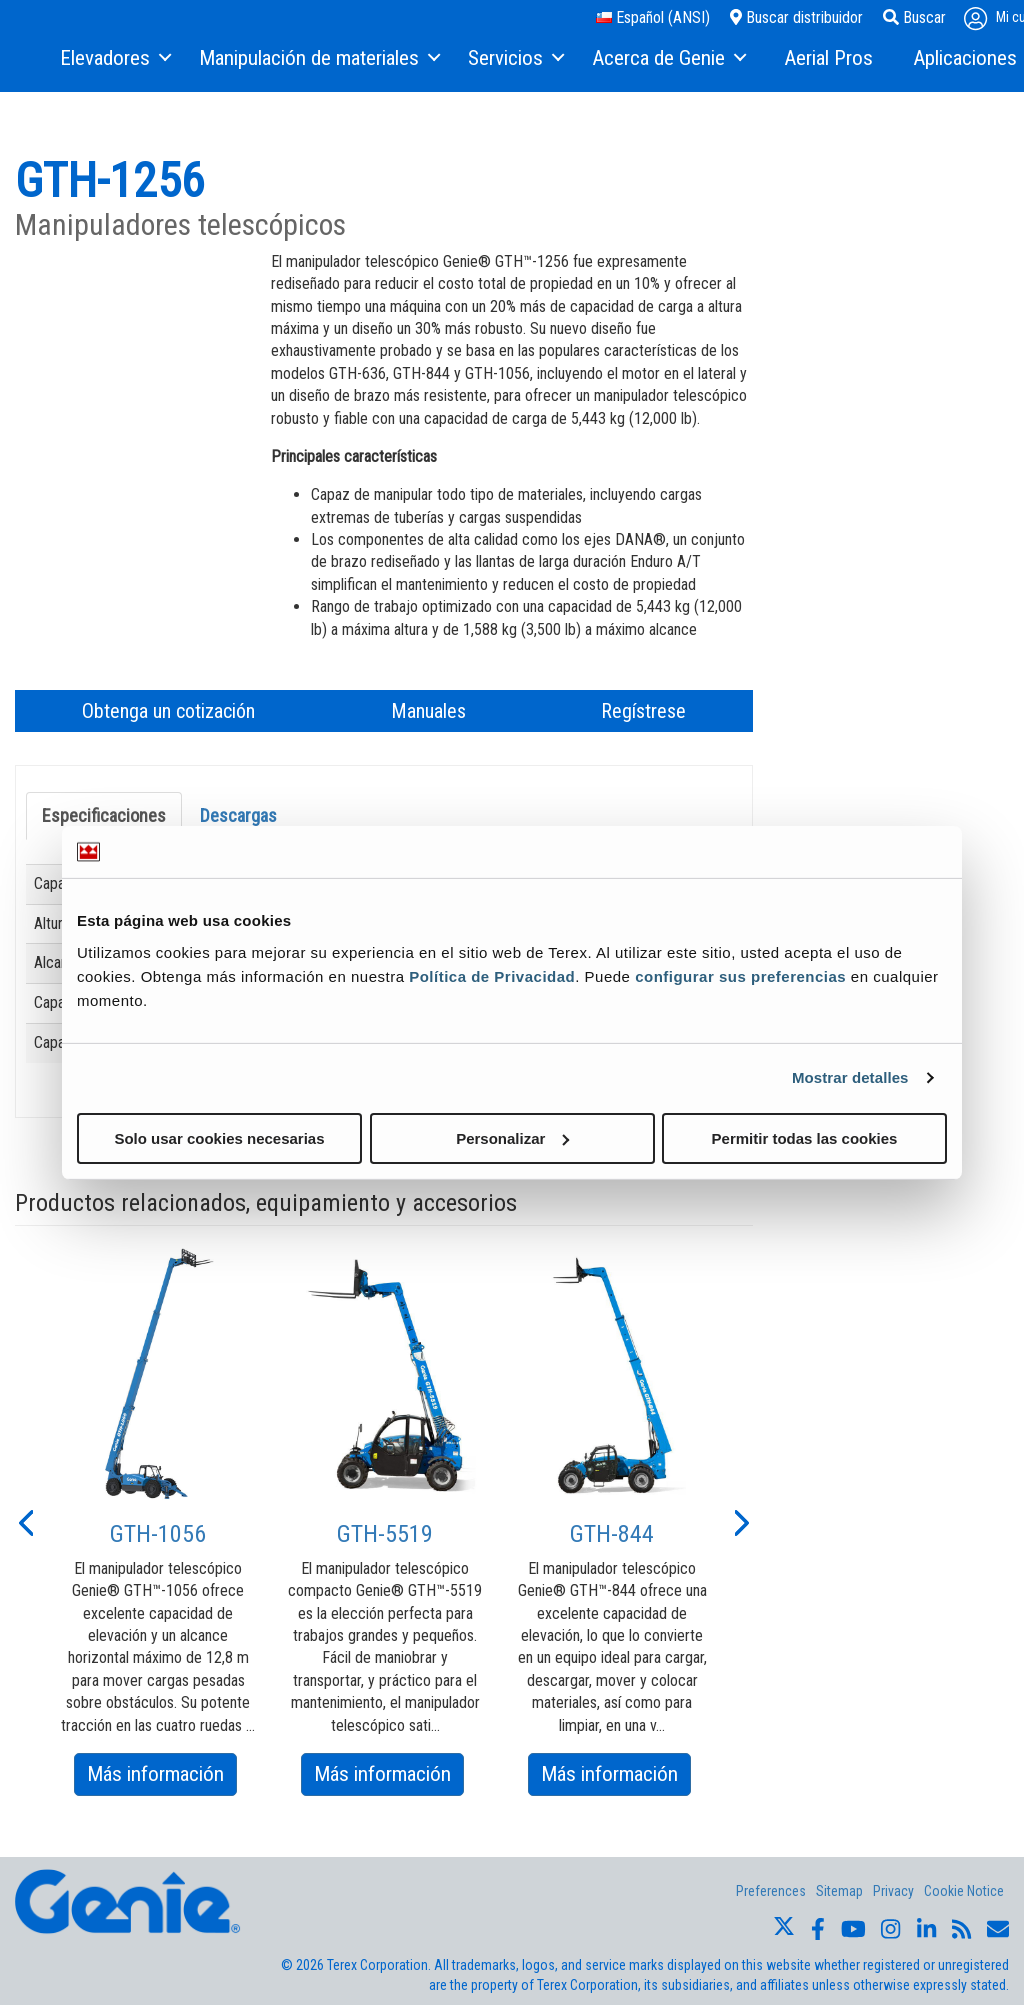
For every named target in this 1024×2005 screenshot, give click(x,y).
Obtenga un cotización (168, 711)
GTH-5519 (385, 1534)
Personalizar (512, 1137)
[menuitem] (114, 59)
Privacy (893, 1891)
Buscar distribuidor (796, 17)
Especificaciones (104, 815)
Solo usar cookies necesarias (219, 1137)
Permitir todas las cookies (805, 1137)
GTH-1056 (158, 1534)
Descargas (238, 815)
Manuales (428, 711)
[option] (158, 1521)
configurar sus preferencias (740, 975)
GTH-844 (612, 1534)
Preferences (771, 1891)
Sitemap (839, 1891)
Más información (162, 1777)
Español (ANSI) (653, 17)
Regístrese (643, 711)
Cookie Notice (964, 1891)
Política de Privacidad (492, 975)
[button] (25, 1521)
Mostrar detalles (850, 1077)
